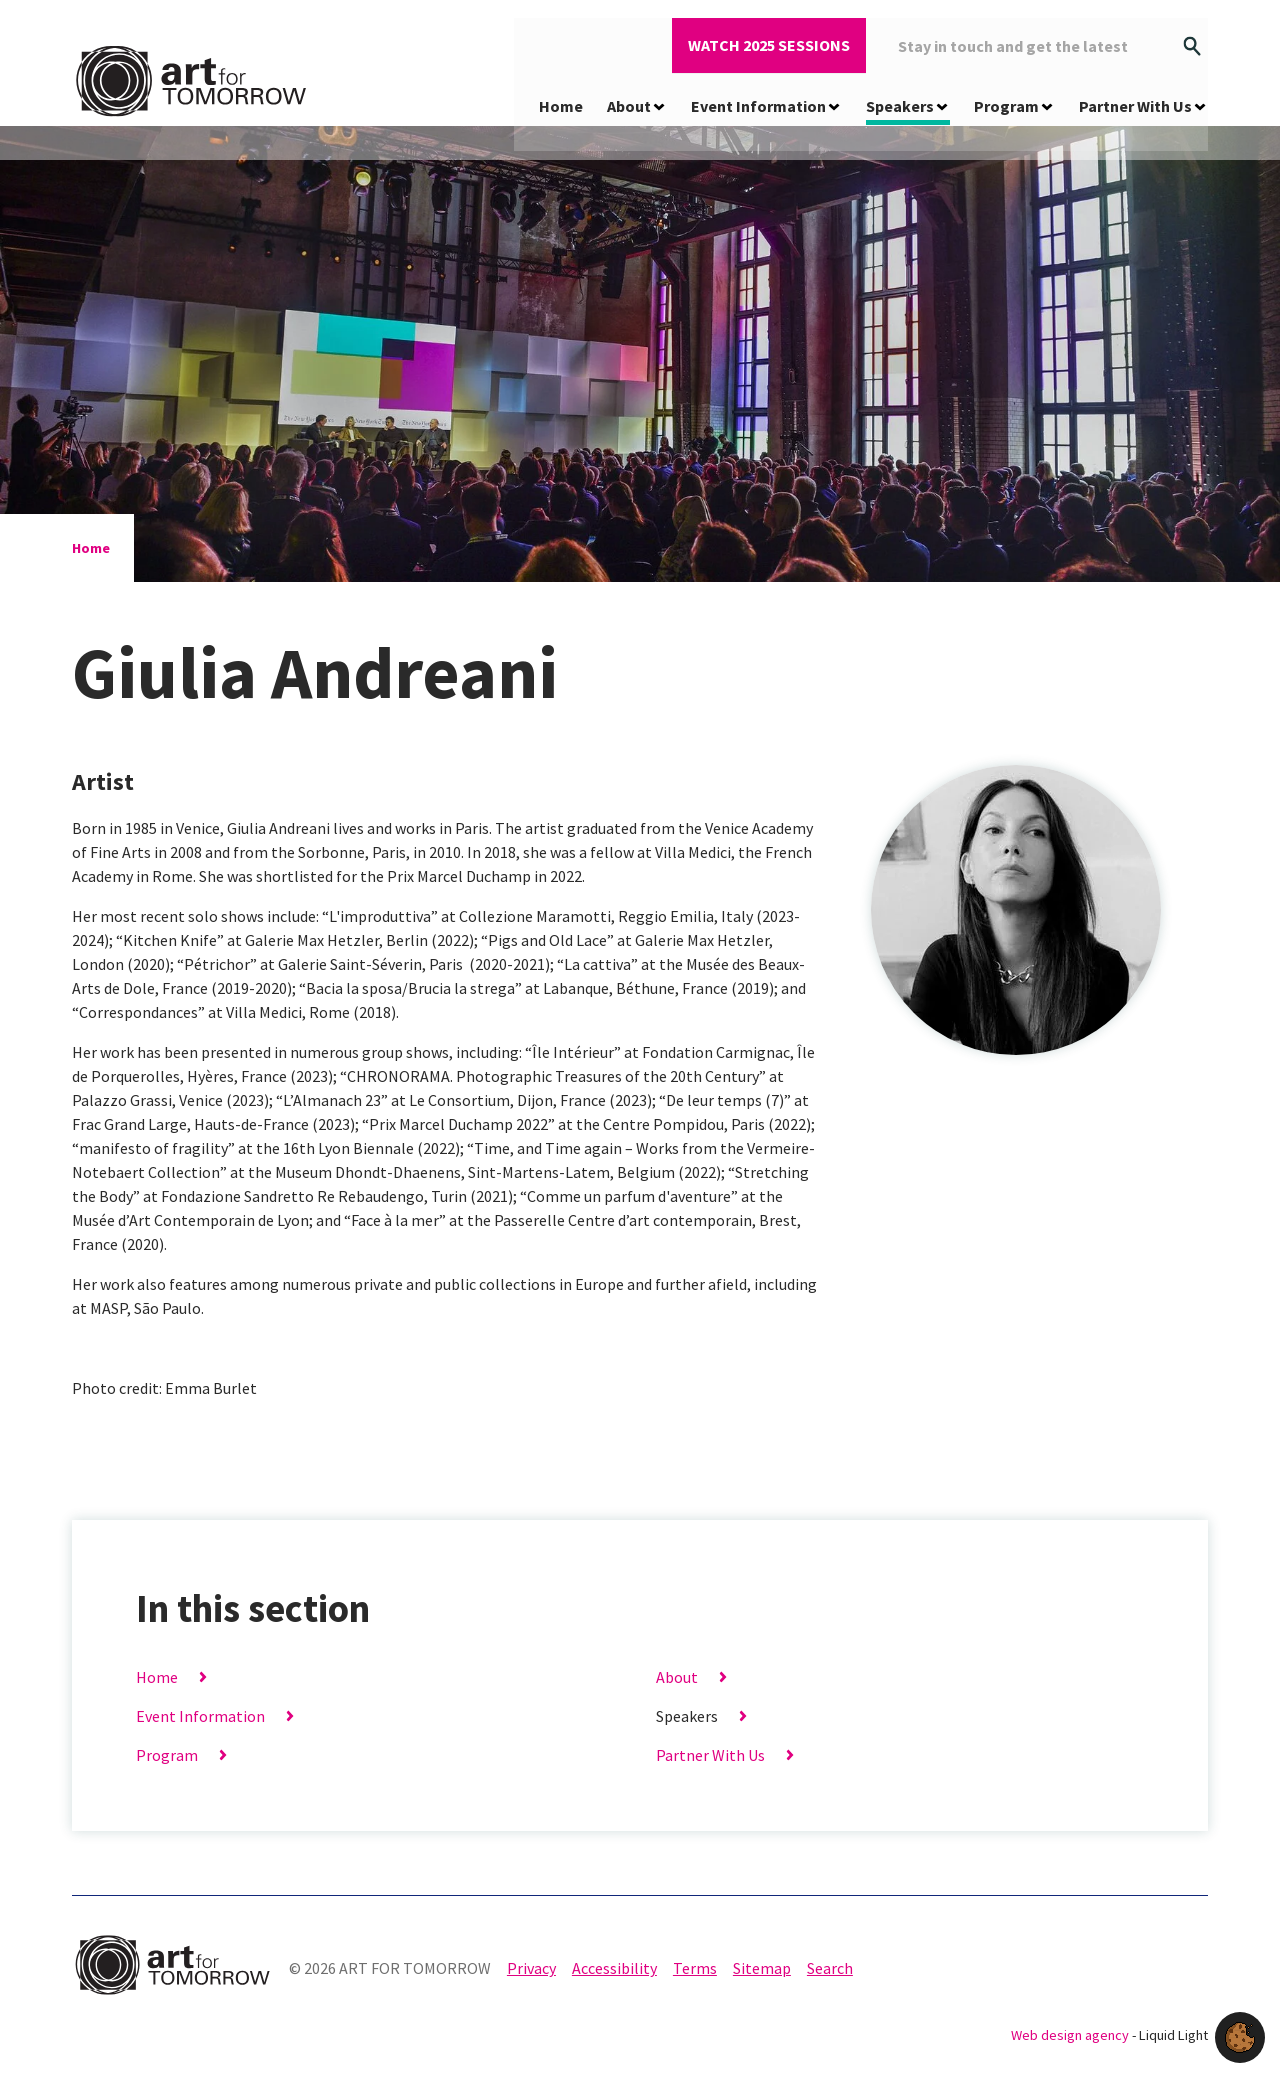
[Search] (1192, 42)
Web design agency (1071, 2035)
